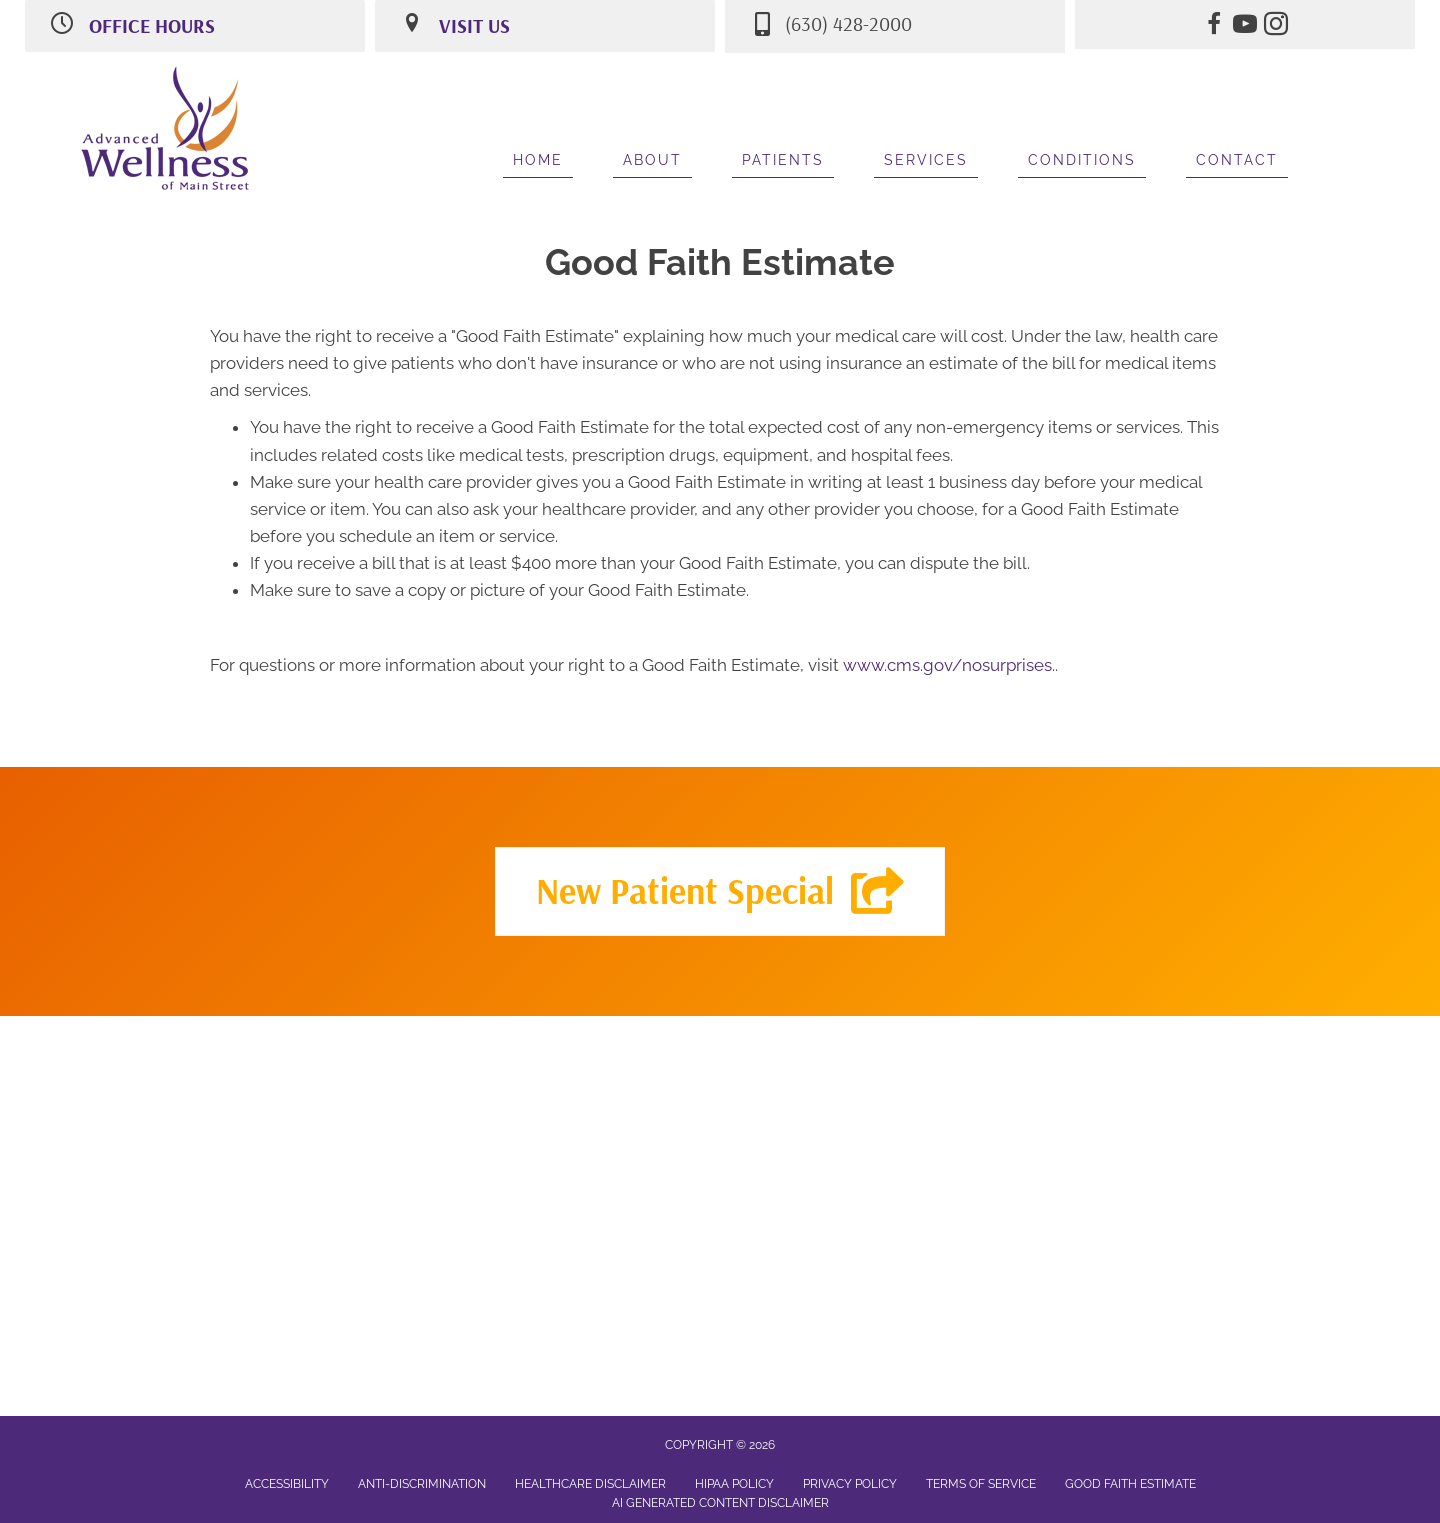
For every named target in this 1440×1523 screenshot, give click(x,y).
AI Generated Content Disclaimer (720, 1503)
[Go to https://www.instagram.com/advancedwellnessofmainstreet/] (1276, 27)
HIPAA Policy (734, 1484)
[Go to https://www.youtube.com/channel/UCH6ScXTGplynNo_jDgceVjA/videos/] (1245, 27)
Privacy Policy (850, 1484)
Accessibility (287, 1484)
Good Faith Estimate (1130, 1484)
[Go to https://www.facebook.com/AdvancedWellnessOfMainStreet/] (1214, 27)
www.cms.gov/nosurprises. (947, 665)
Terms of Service (981, 1484)
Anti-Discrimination (422, 1484)
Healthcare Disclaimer (590, 1484)
